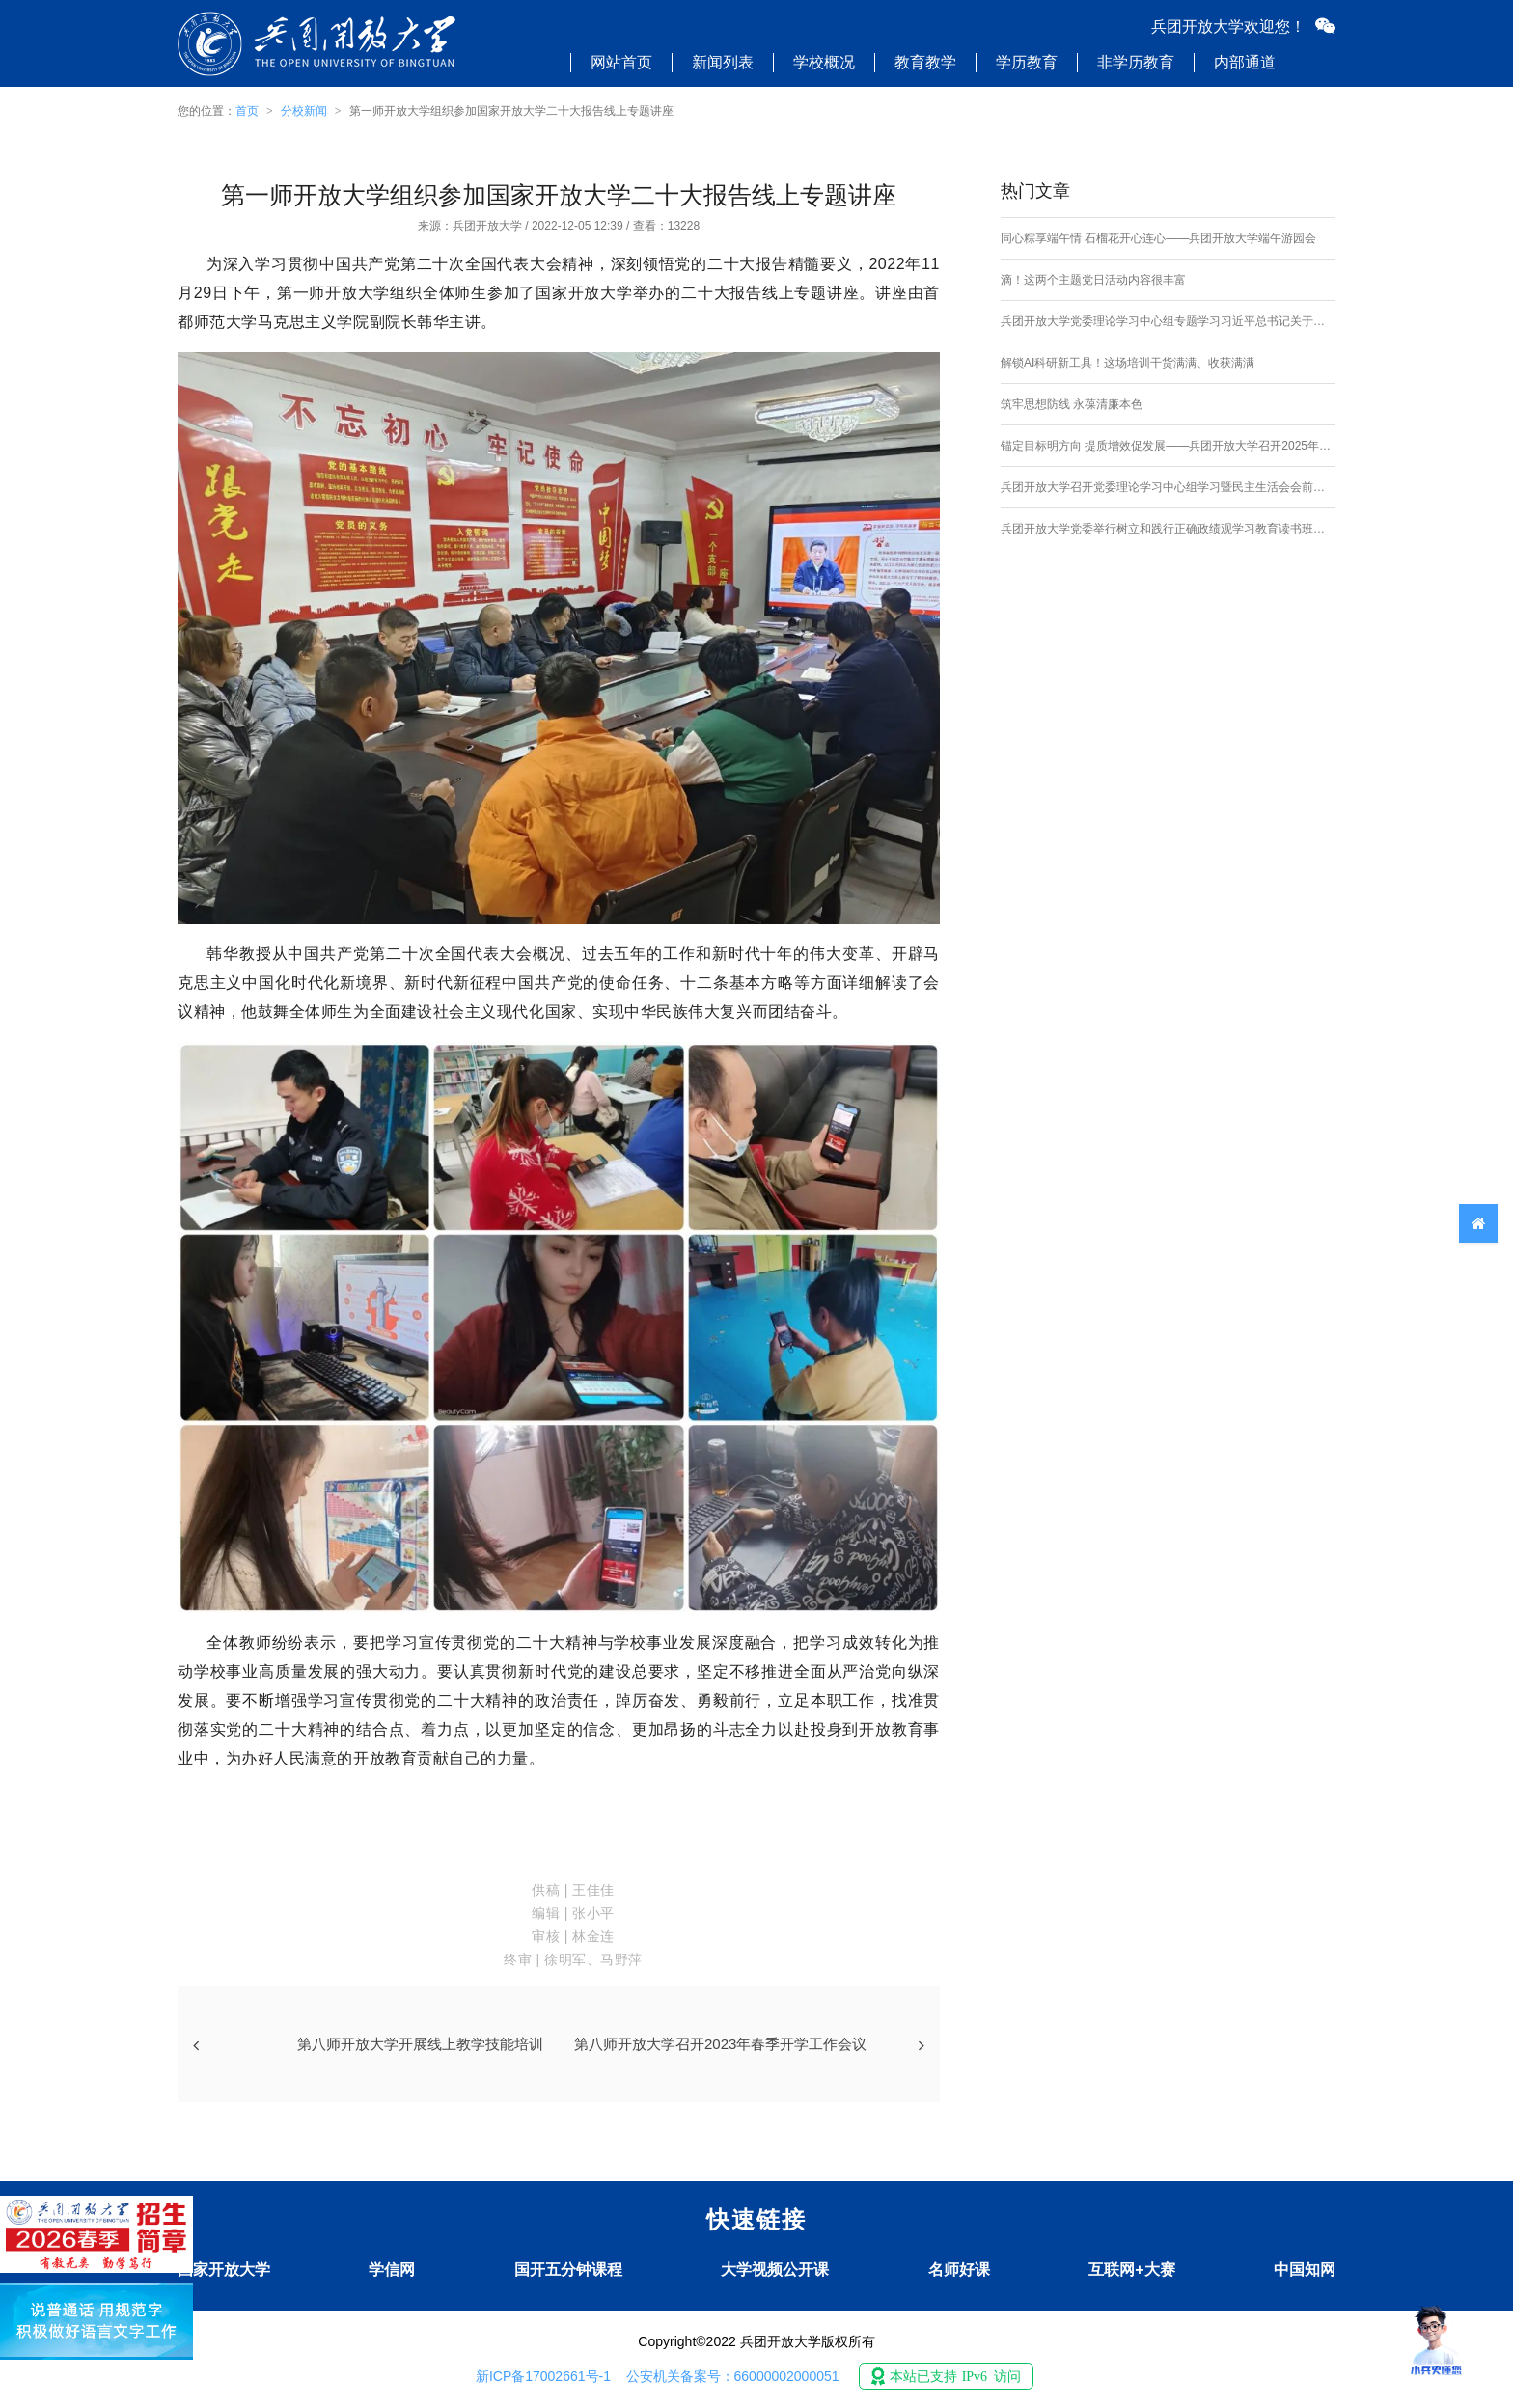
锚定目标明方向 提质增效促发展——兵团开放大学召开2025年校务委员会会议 (1168, 445)
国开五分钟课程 (568, 2269)
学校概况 (824, 62)
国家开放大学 (224, 2269)
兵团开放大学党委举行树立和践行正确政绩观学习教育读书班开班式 (1168, 528)
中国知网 (1304, 2269)
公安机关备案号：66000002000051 (732, 2376)
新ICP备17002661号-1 (543, 2376)
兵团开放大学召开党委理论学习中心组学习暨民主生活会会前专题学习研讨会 (1168, 487)
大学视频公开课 (775, 2269)
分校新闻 (304, 111)
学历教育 (1027, 62)
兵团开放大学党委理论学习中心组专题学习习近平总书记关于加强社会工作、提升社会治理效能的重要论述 (1168, 321)
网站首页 (621, 62)
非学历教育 (1135, 62)
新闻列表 (723, 62)
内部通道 (1245, 62)
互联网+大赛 (1131, 2269)
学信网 (392, 2269)
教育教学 (925, 62)
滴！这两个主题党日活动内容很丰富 (1093, 280)
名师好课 (959, 2269)
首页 (247, 111)
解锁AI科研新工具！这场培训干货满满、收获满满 (1127, 362)
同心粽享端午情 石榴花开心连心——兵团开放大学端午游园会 (1158, 238)
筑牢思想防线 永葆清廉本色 (1071, 404)
